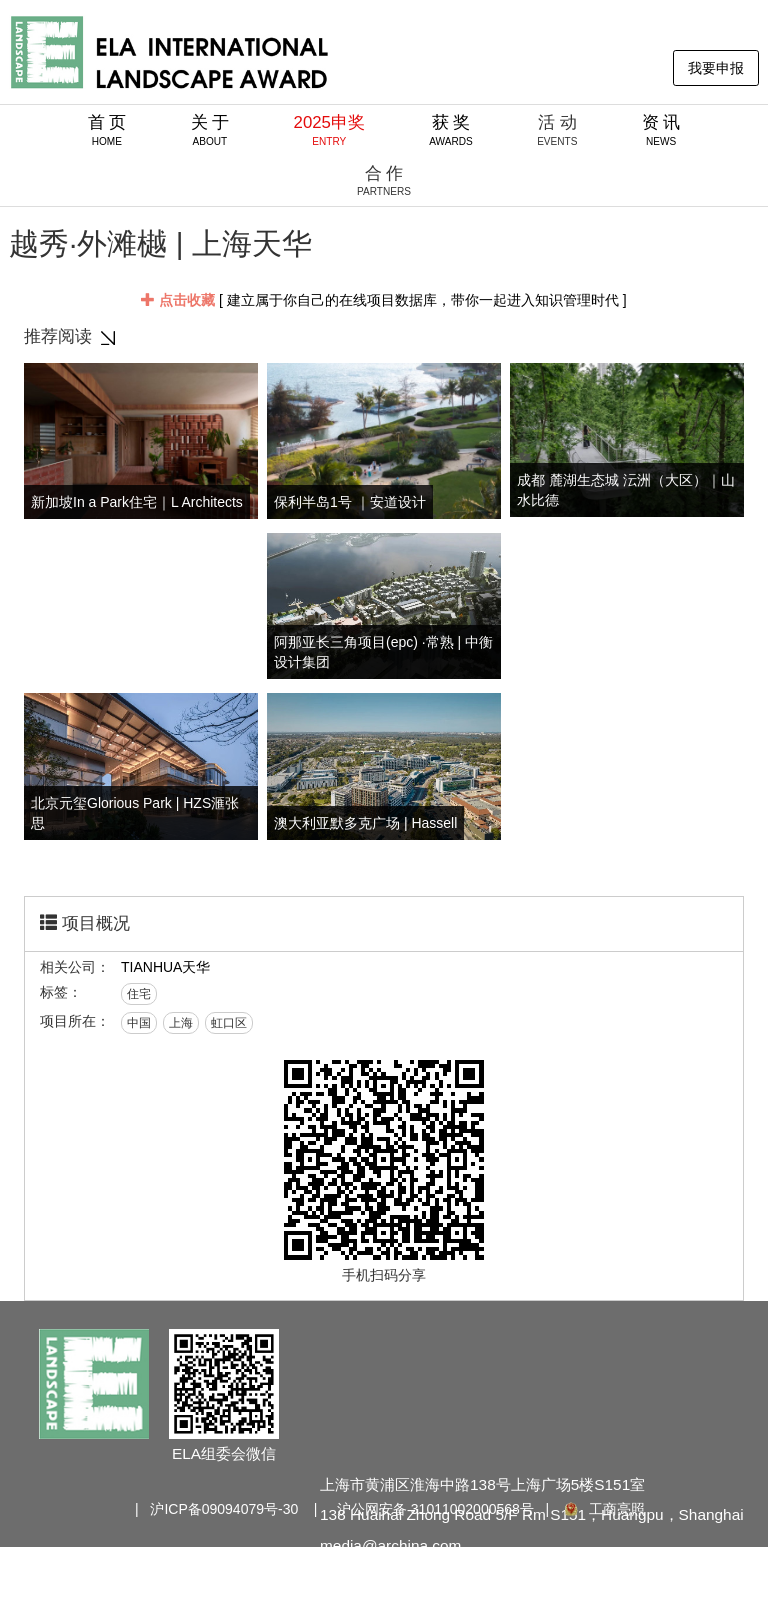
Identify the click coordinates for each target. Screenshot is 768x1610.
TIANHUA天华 (165, 967)
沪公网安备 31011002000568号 (435, 1509)
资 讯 (661, 130)
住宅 (139, 994)
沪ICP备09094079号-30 (224, 1509)
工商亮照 (603, 1509)
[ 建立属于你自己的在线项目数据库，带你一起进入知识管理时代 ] (383, 300)
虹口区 (229, 1023)
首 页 (107, 130)
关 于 (210, 130)
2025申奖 (329, 130)
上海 (181, 1023)
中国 (139, 1023)
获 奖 (451, 130)
